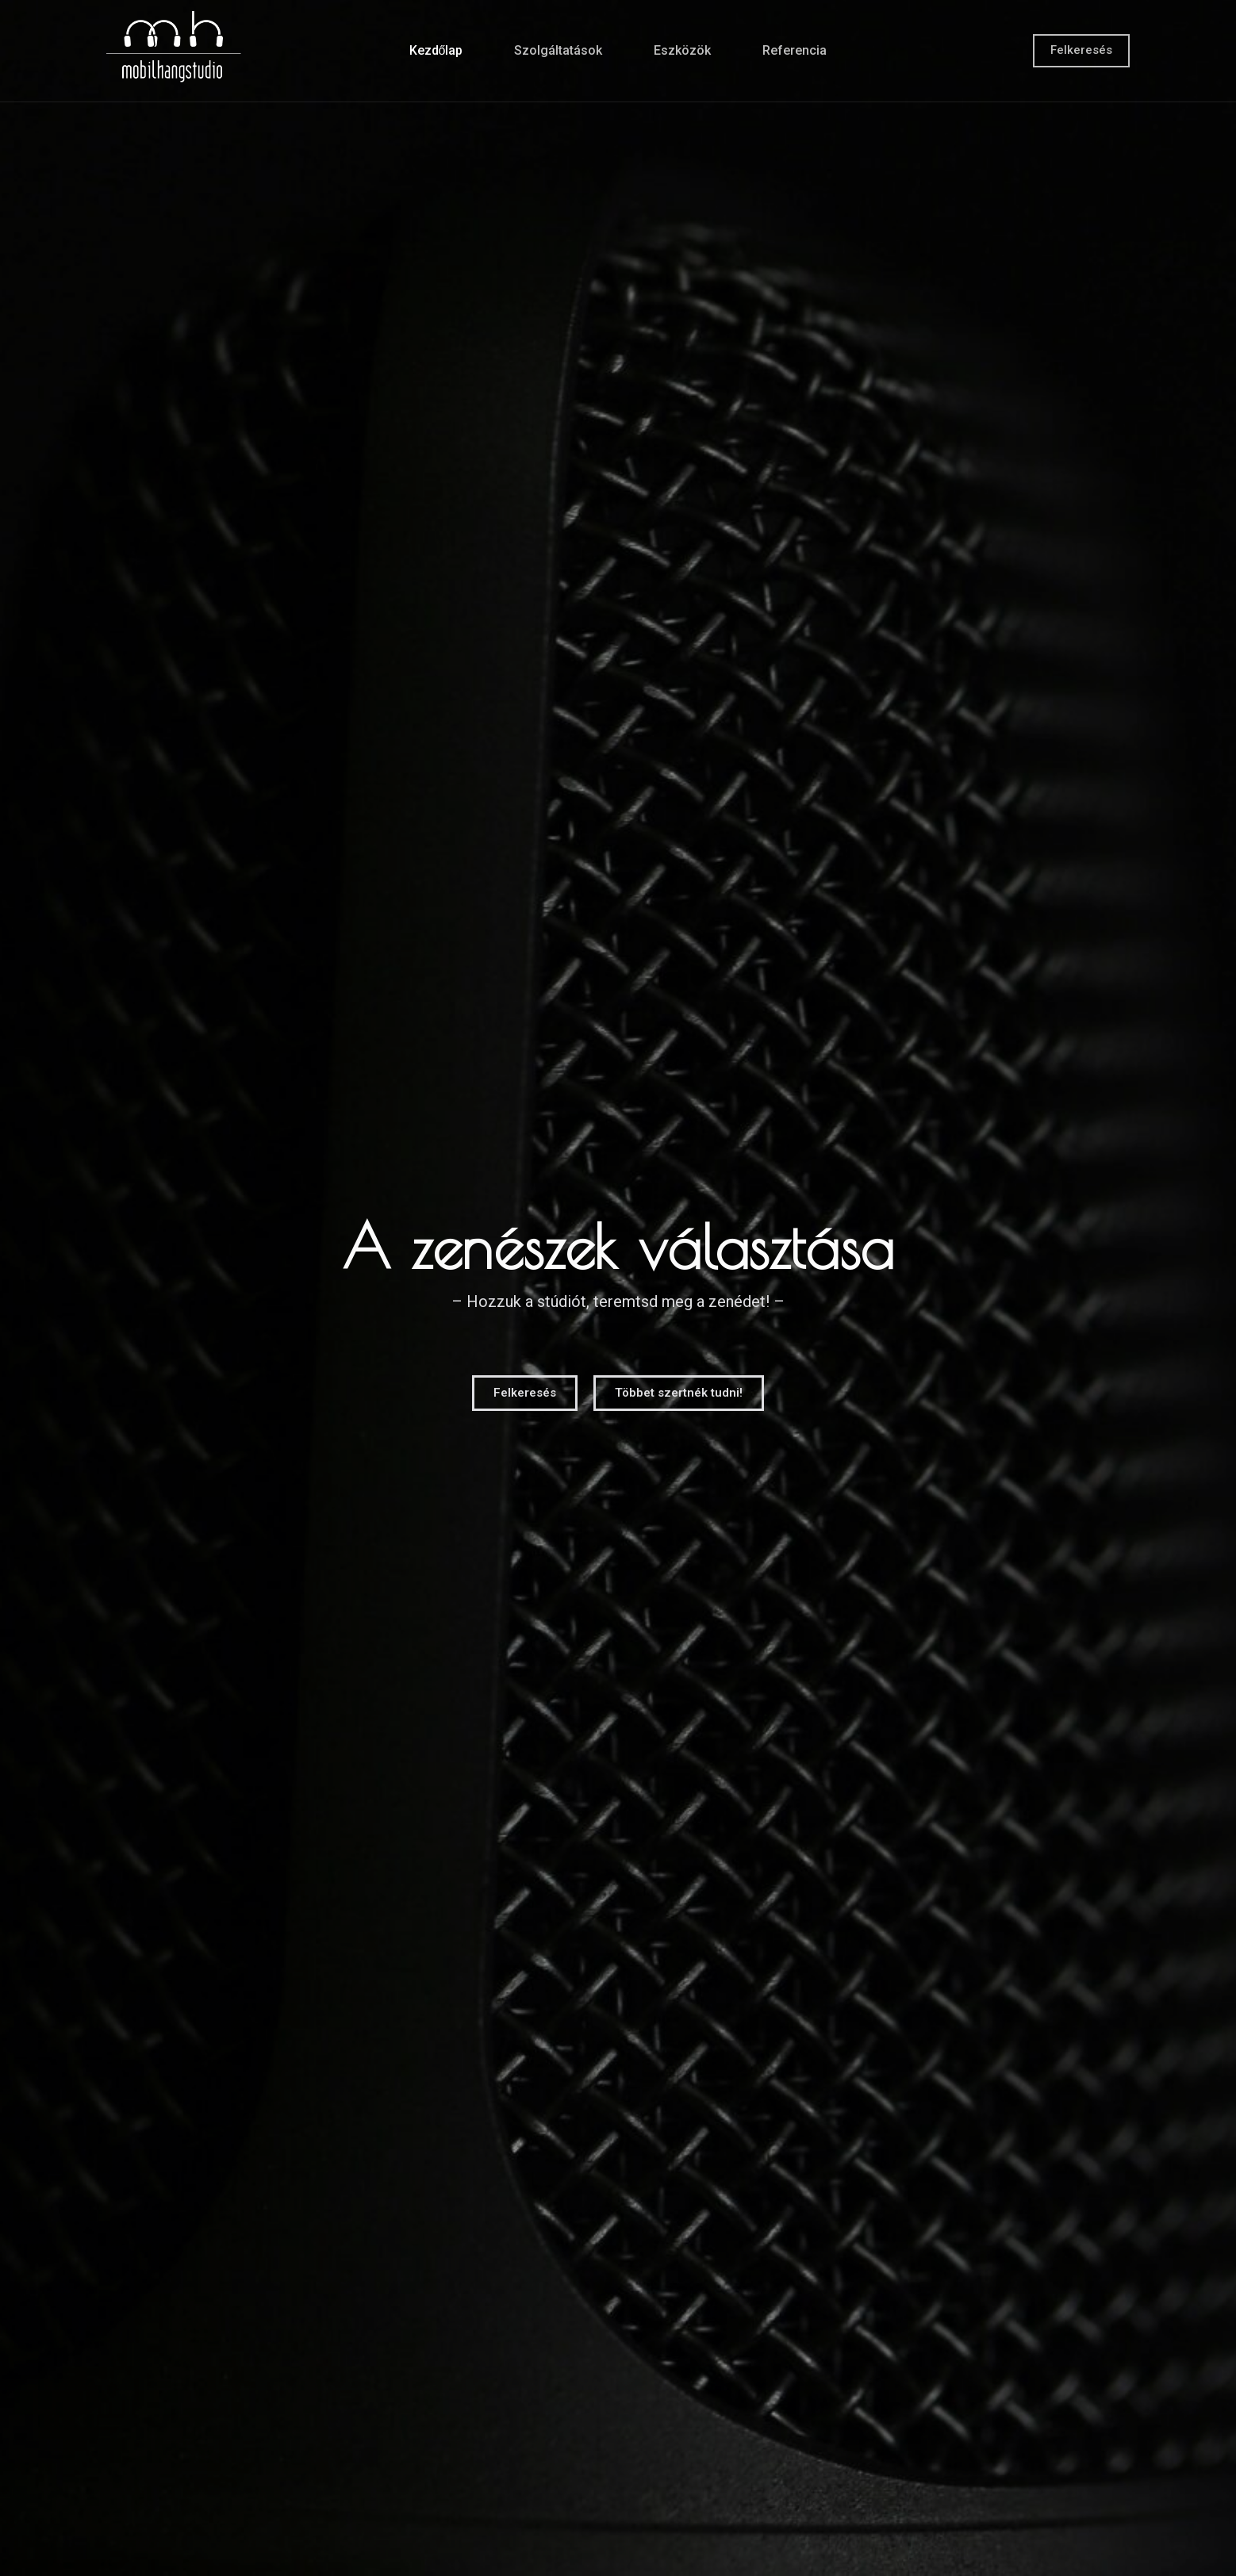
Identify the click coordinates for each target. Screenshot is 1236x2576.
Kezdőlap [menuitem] (436, 50)
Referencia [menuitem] (794, 50)
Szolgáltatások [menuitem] (558, 50)
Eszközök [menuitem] (682, 50)
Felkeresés (1081, 50)
